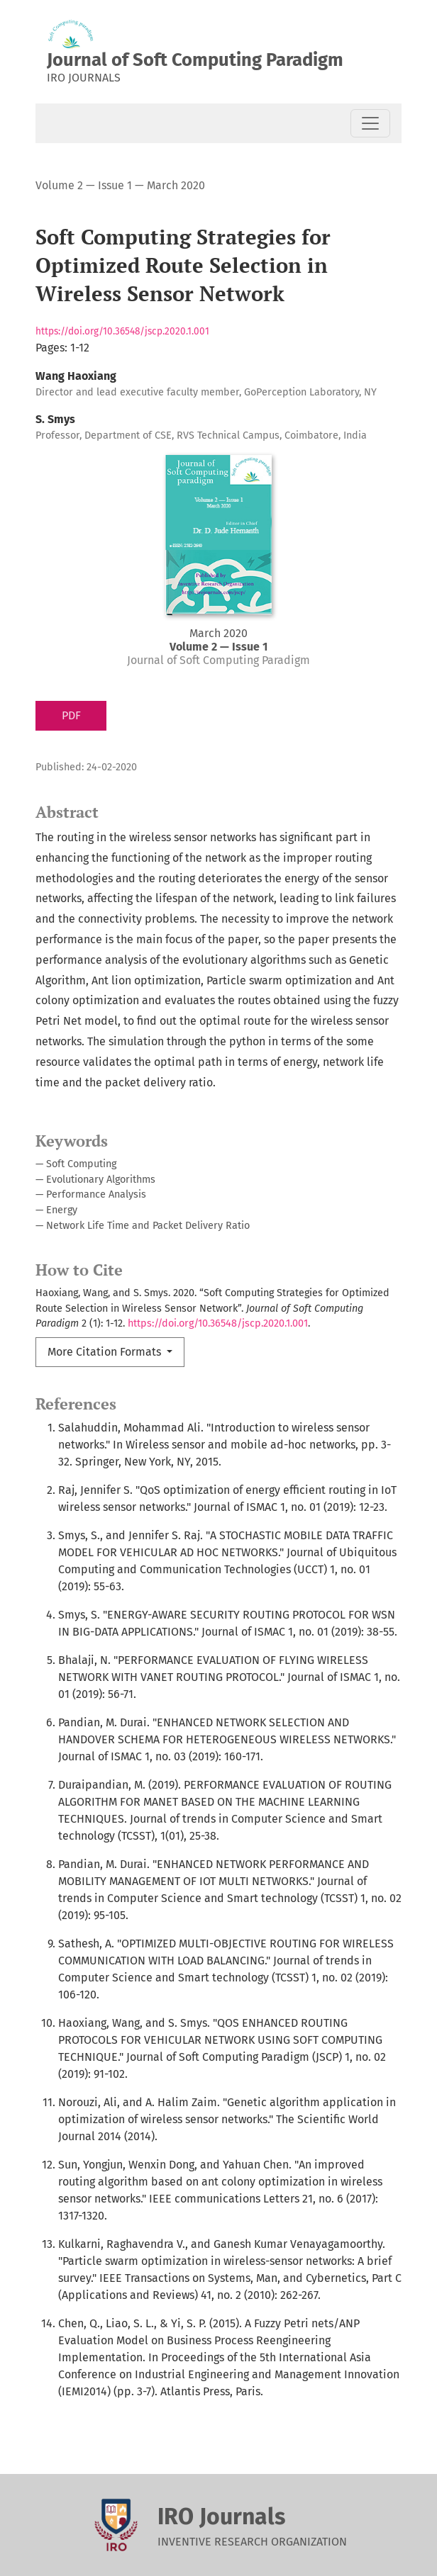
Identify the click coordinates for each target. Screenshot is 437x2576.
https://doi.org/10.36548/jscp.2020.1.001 (122, 331)
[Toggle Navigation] (370, 123)
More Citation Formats (106, 1352)
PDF (71, 715)
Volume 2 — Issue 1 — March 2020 (120, 185)
